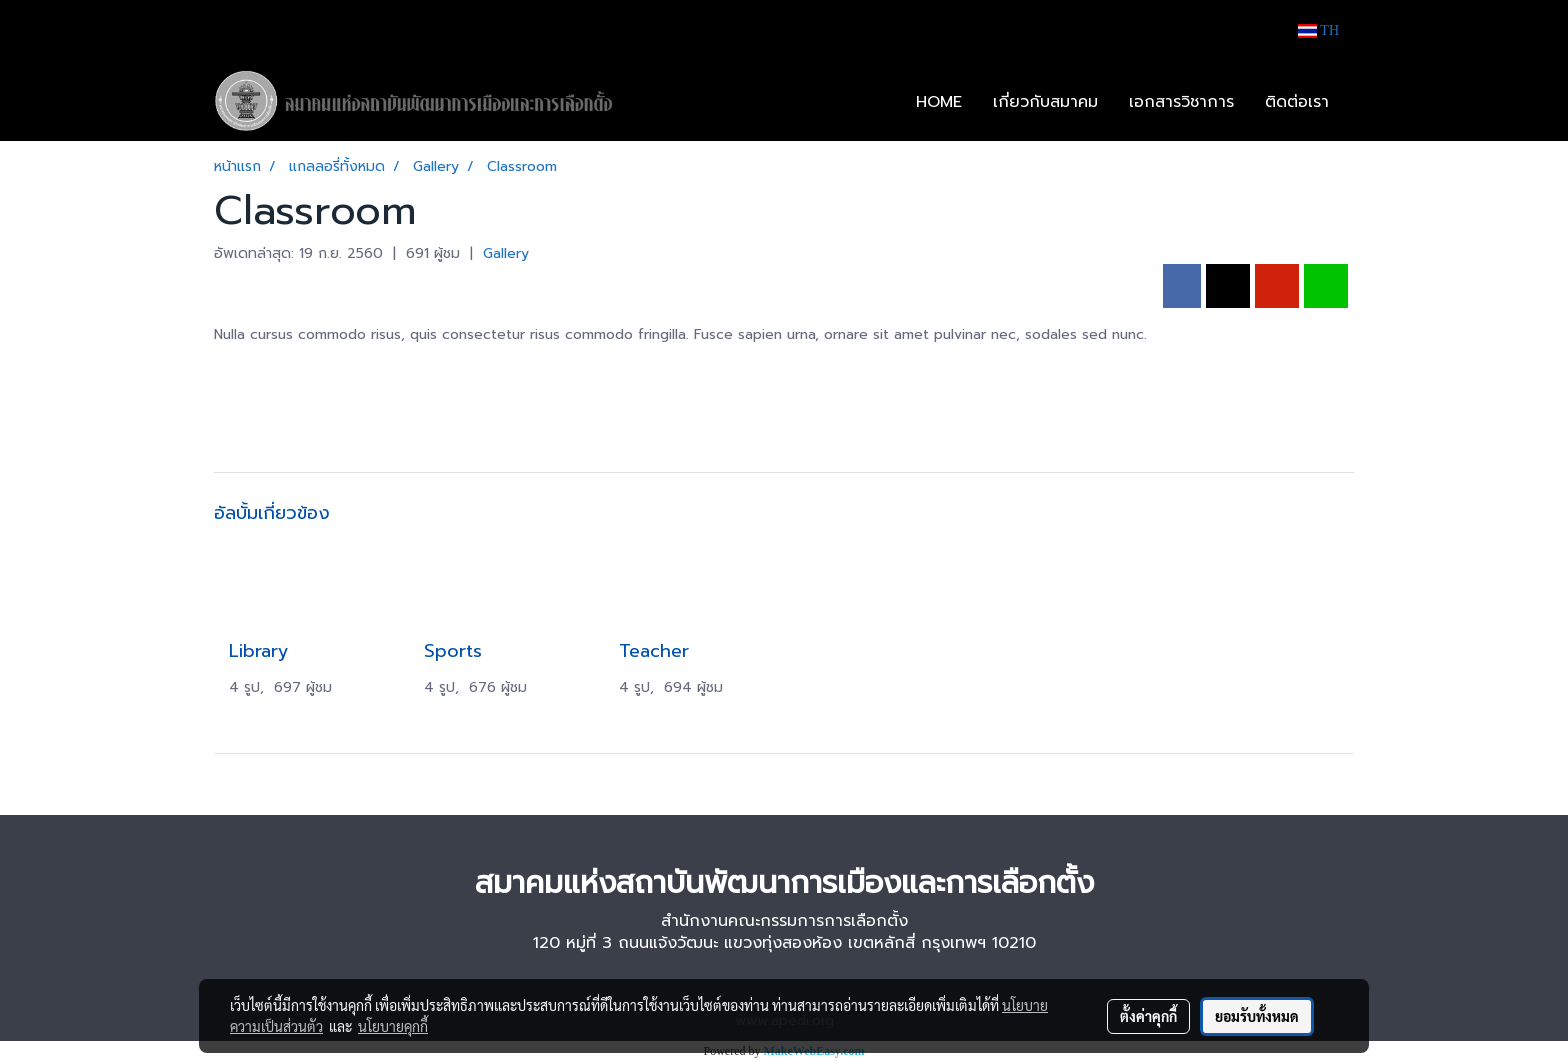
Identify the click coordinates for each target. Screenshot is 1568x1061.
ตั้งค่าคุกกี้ (1148, 1016)
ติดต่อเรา (1297, 102)
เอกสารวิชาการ (1181, 102)
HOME (939, 102)
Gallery (506, 253)
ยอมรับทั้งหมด (1257, 1016)
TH (1318, 30)
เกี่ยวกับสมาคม (1045, 102)
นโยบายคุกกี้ (393, 1026)
